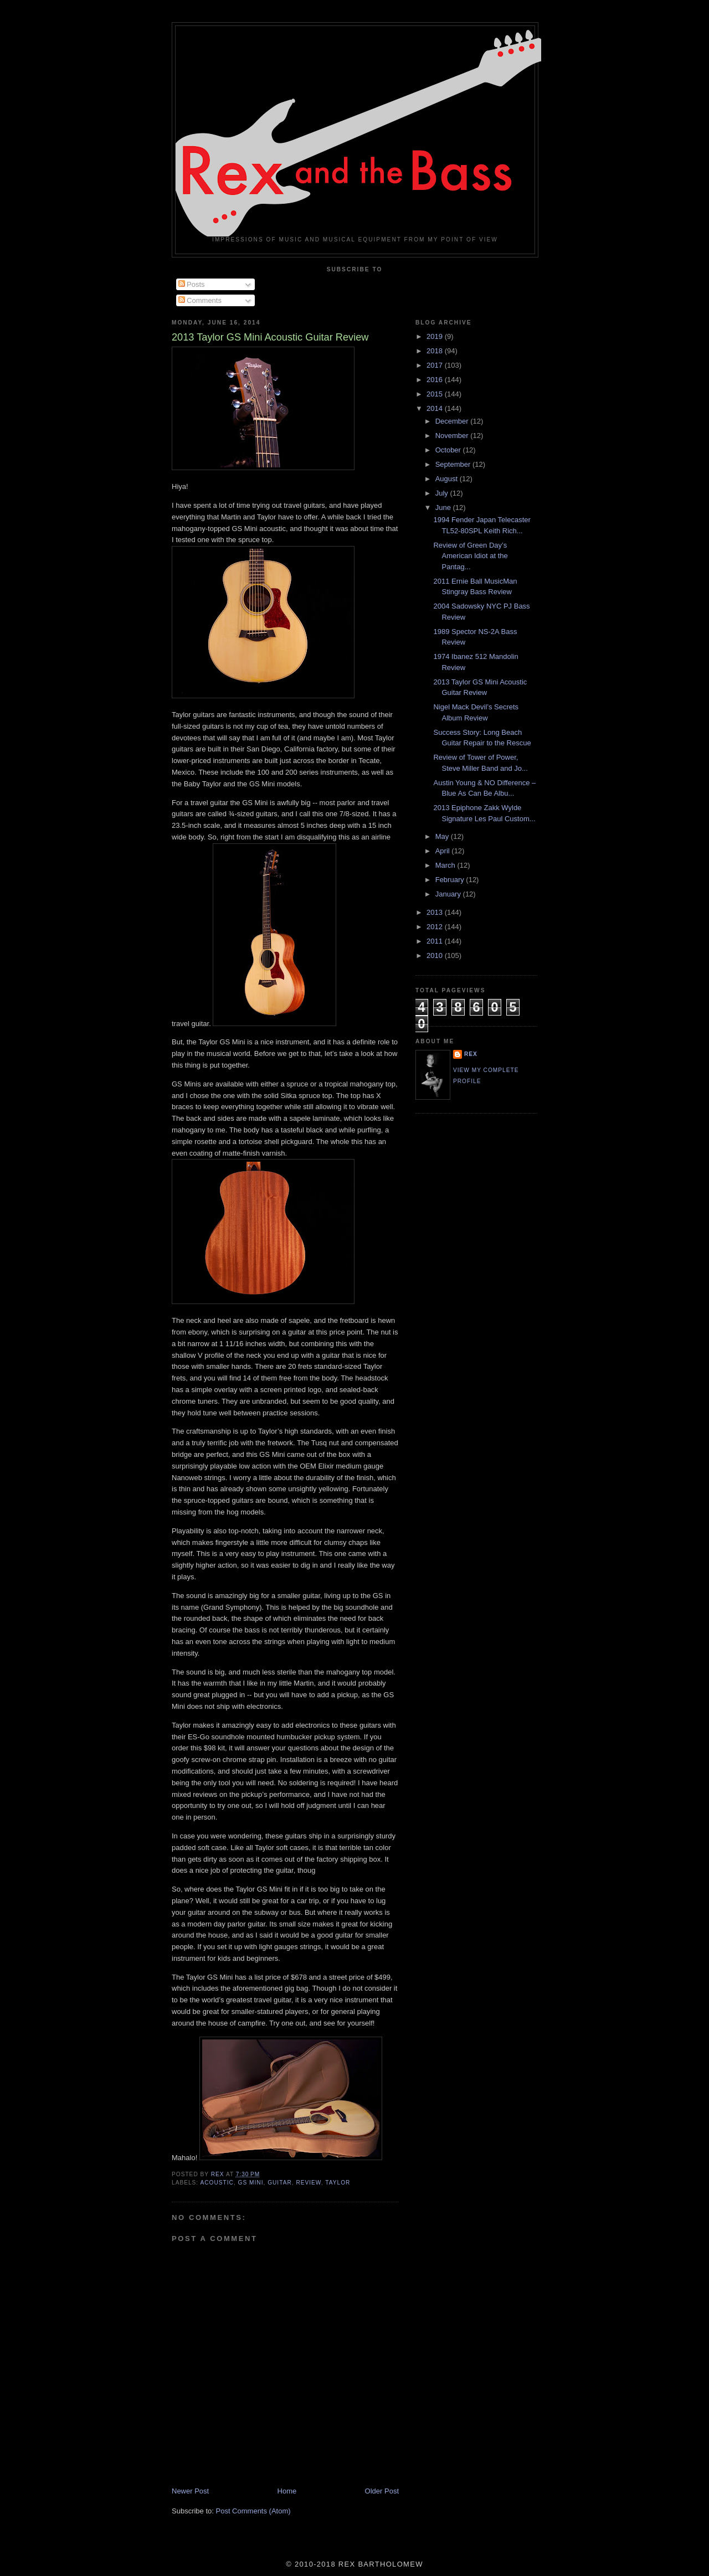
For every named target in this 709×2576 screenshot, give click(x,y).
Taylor (337, 2183)
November (453, 435)
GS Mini (251, 2183)
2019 (436, 336)
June (444, 507)
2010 (436, 955)
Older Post (382, 2491)
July (442, 493)
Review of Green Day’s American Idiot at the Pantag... (470, 556)
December (453, 421)
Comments (200, 300)
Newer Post (190, 2491)
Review (308, 2183)
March (446, 865)
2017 (436, 365)
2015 (436, 394)
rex (470, 1054)
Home (287, 2491)
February (450, 879)
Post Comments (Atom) (253, 2511)
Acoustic (216, 2183)
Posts (191, 284)
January (449, 894)
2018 (436, 351)
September (453, 464)
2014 (436, 408)
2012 (436, 927)
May (443, 836)
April (443, 851)
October (449, 450)
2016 (436, 379)
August (447, 479)
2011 (436, 941)
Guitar (280, 2183)
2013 (436, 912)
